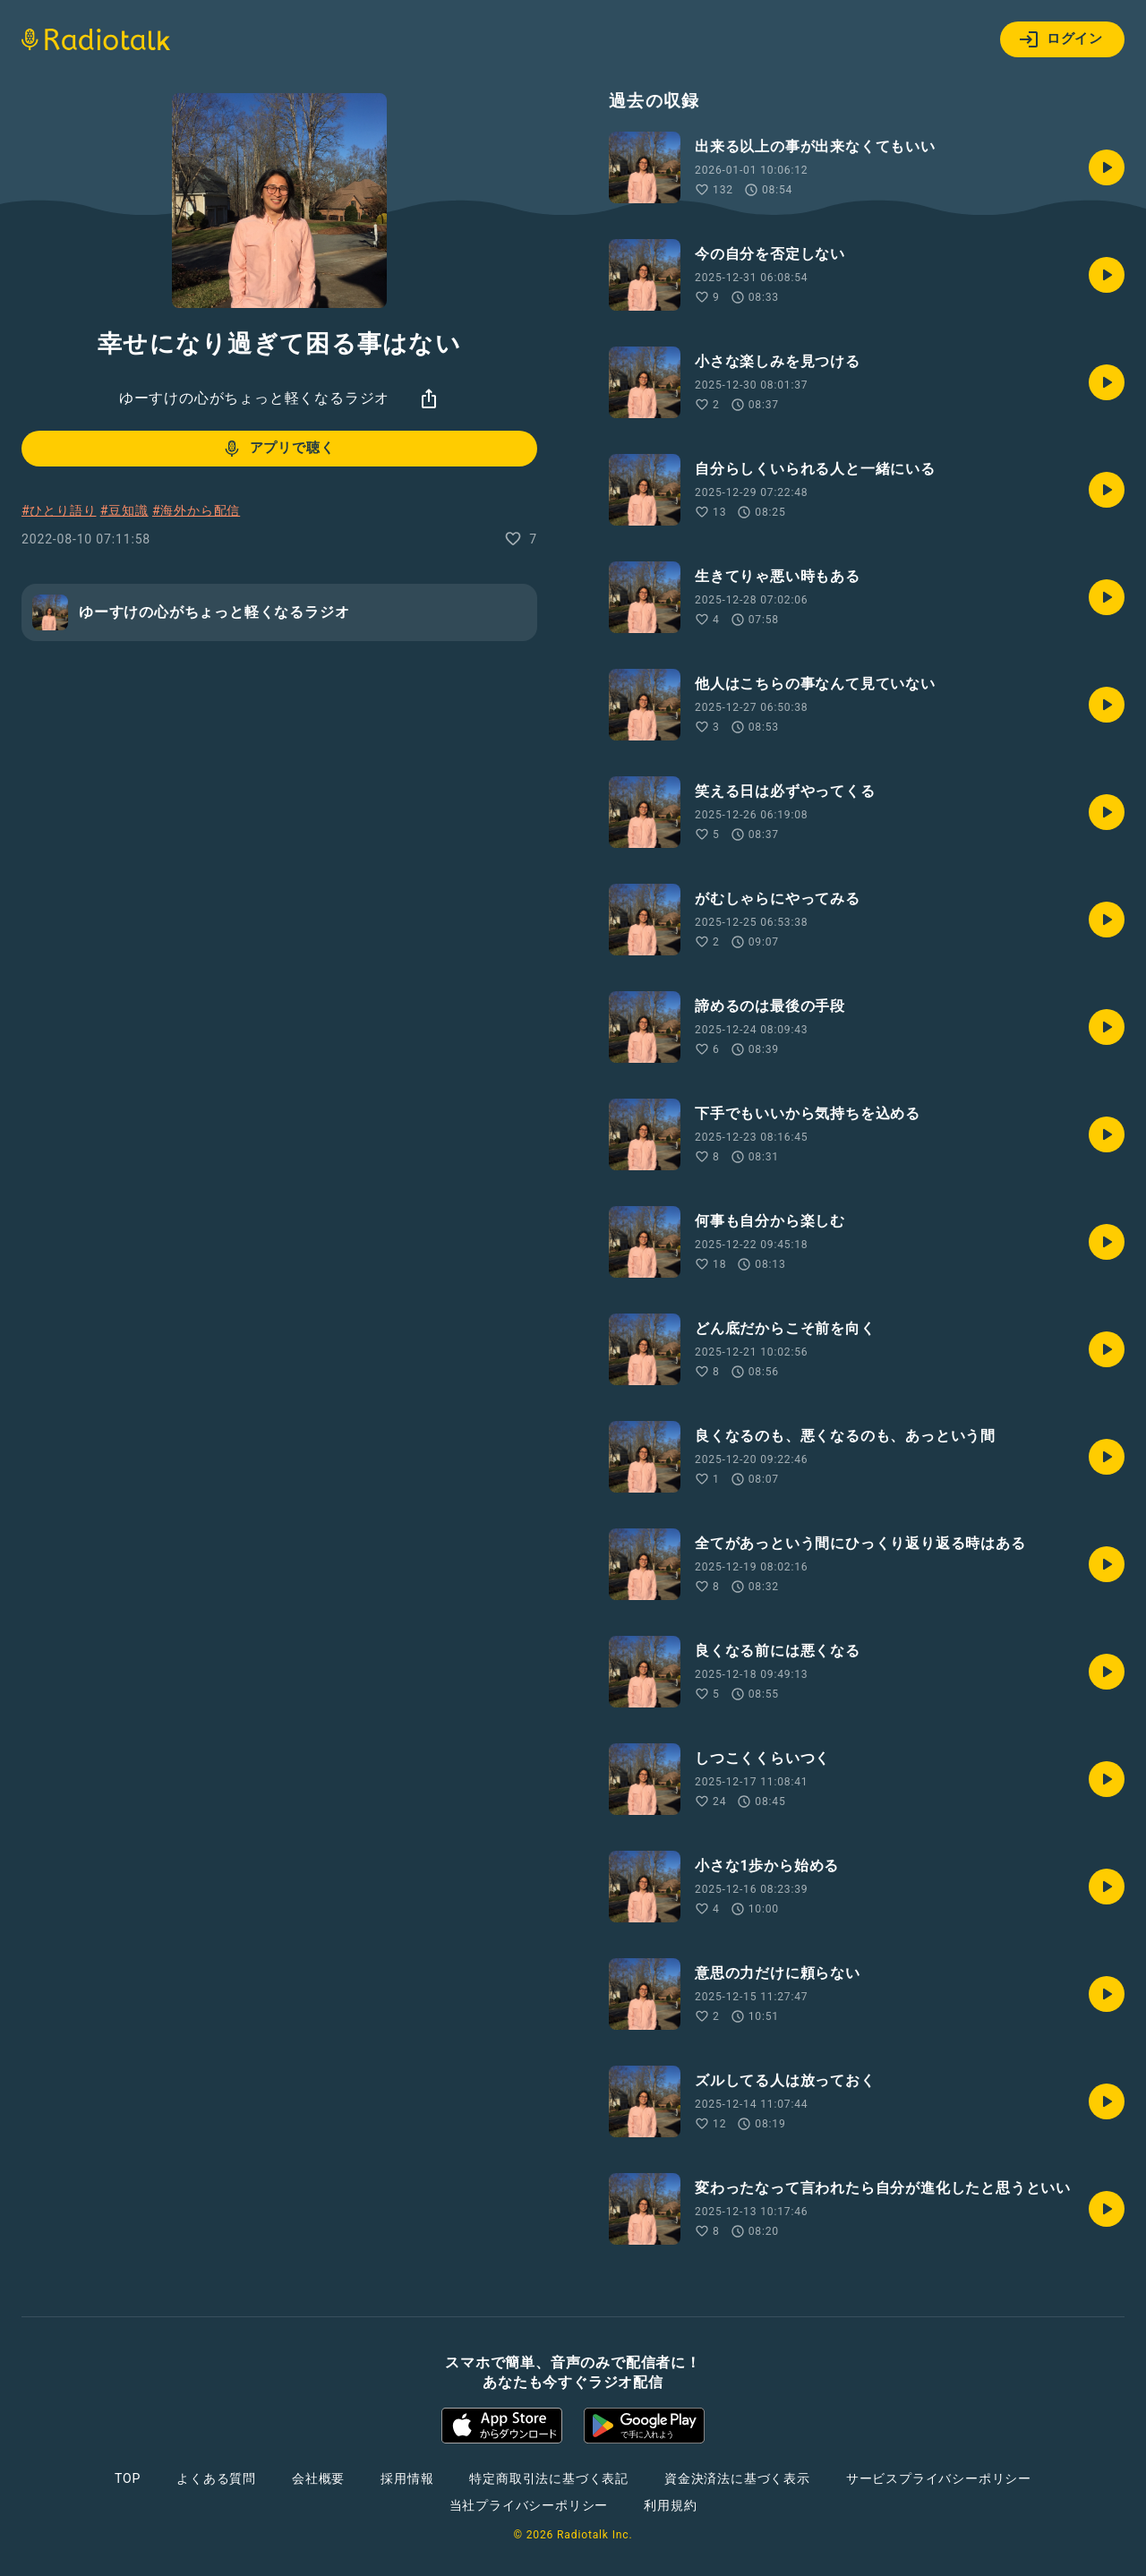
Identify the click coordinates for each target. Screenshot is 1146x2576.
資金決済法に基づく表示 (737, 2478)
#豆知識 (124, 510)
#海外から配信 (196, 510)
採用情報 (407, 2478)
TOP (128, 2478)
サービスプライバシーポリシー (938, 2478)
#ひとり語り (58, 510)
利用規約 (670, 2505)
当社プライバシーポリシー (529, 2505)
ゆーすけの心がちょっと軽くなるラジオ (254, 398)
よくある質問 (216, 2478)
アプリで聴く (278, 448)
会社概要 (318, 2478)
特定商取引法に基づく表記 (549, 2478)
